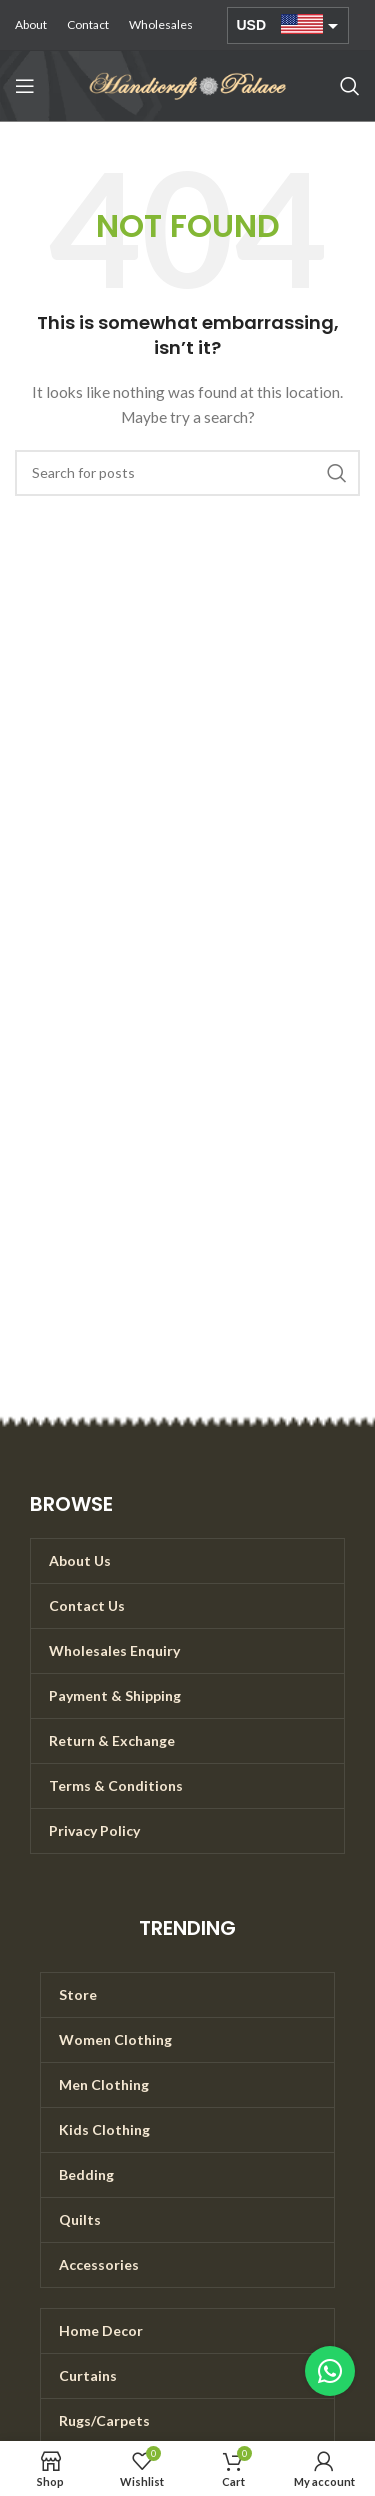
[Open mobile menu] (25, 86)
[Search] (350, 86)
